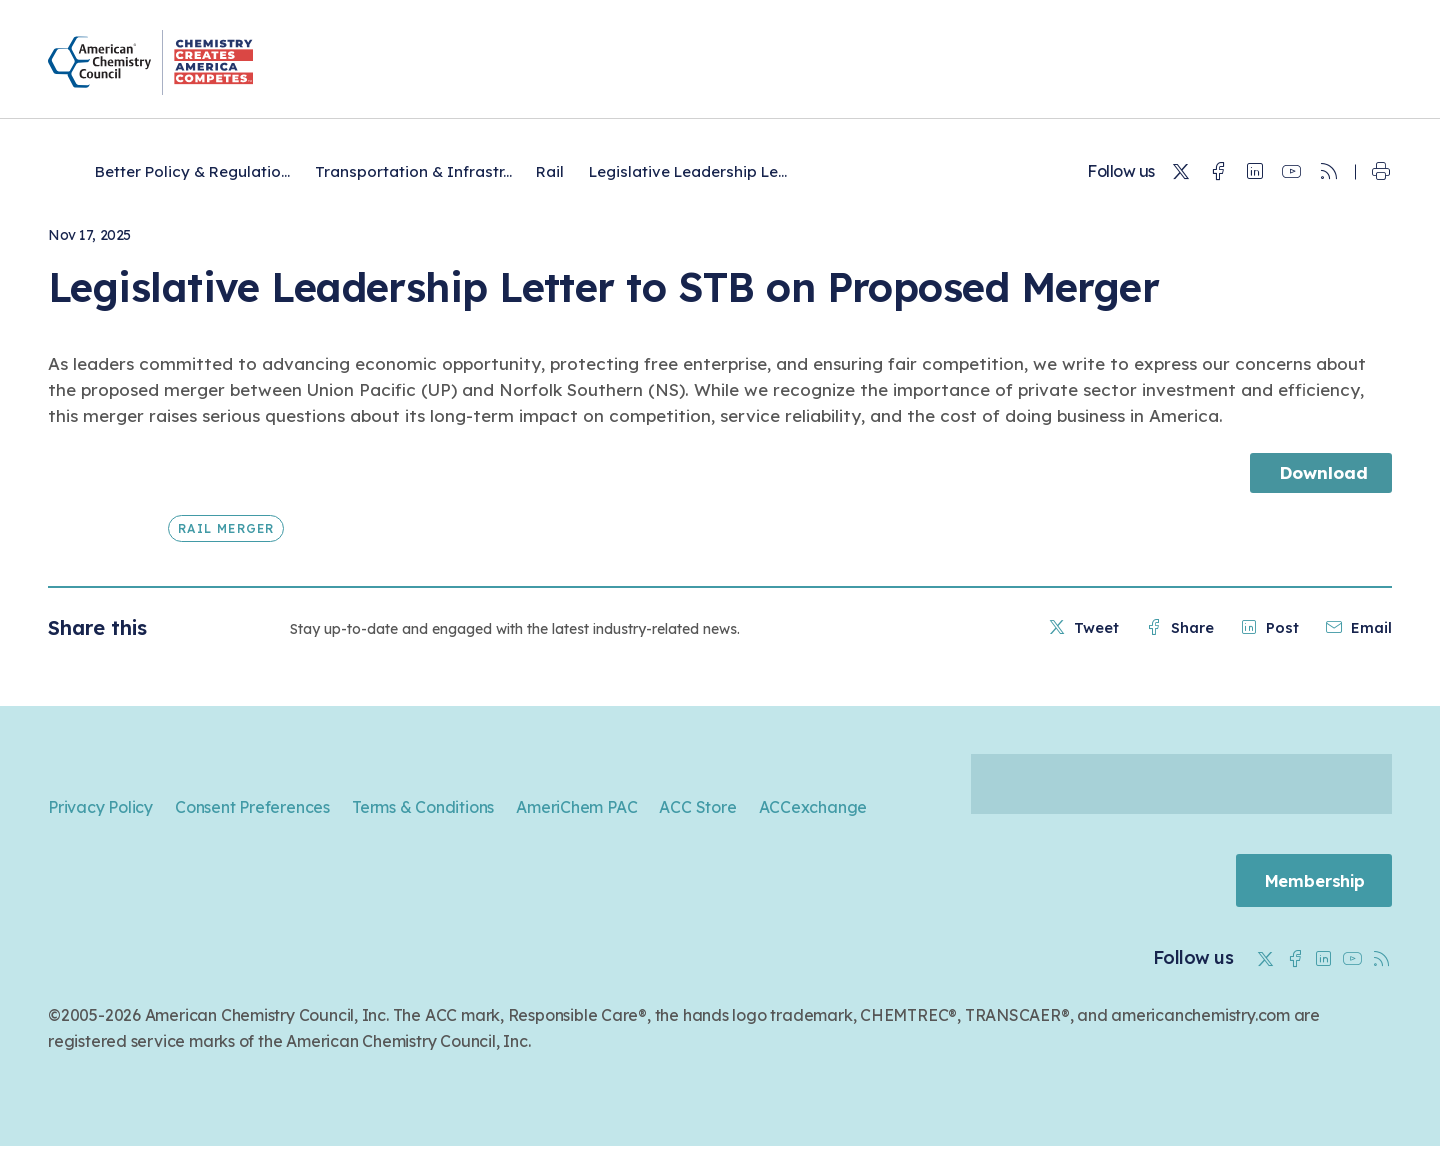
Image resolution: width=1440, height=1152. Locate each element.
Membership (1309, 883)
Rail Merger (226, 528)
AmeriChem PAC (576, 807)
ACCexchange (813, 807)
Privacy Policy (100, 807)
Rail (550, 171)
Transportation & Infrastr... (413, 171)
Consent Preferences (252, 807)
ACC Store (697, 807)
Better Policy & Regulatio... (192, 171)
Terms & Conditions (423, 807)
